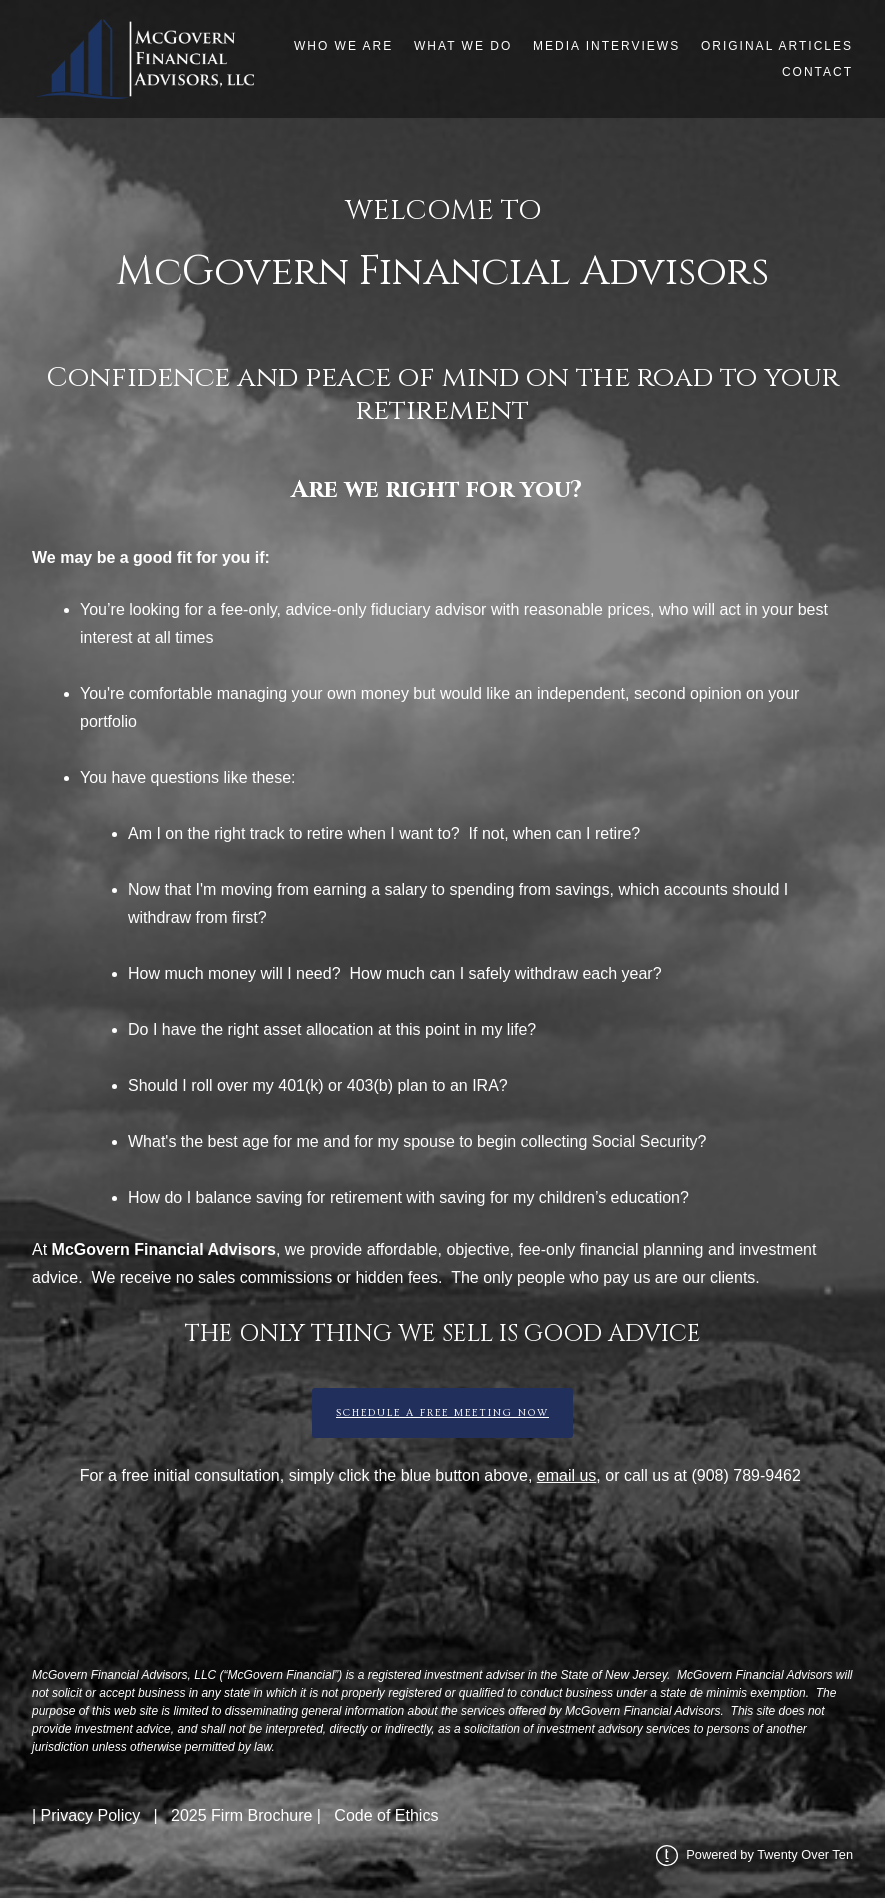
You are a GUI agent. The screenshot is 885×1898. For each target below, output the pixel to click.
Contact (817, 72)
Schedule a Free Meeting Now (442, 1413)
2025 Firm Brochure (241, 1815)
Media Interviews (606, 46)
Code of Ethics (386, 1815)
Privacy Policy (91, 1815)
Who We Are (343, 46)
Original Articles (777, 46)
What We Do (463, 46)
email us (567, 1475)
